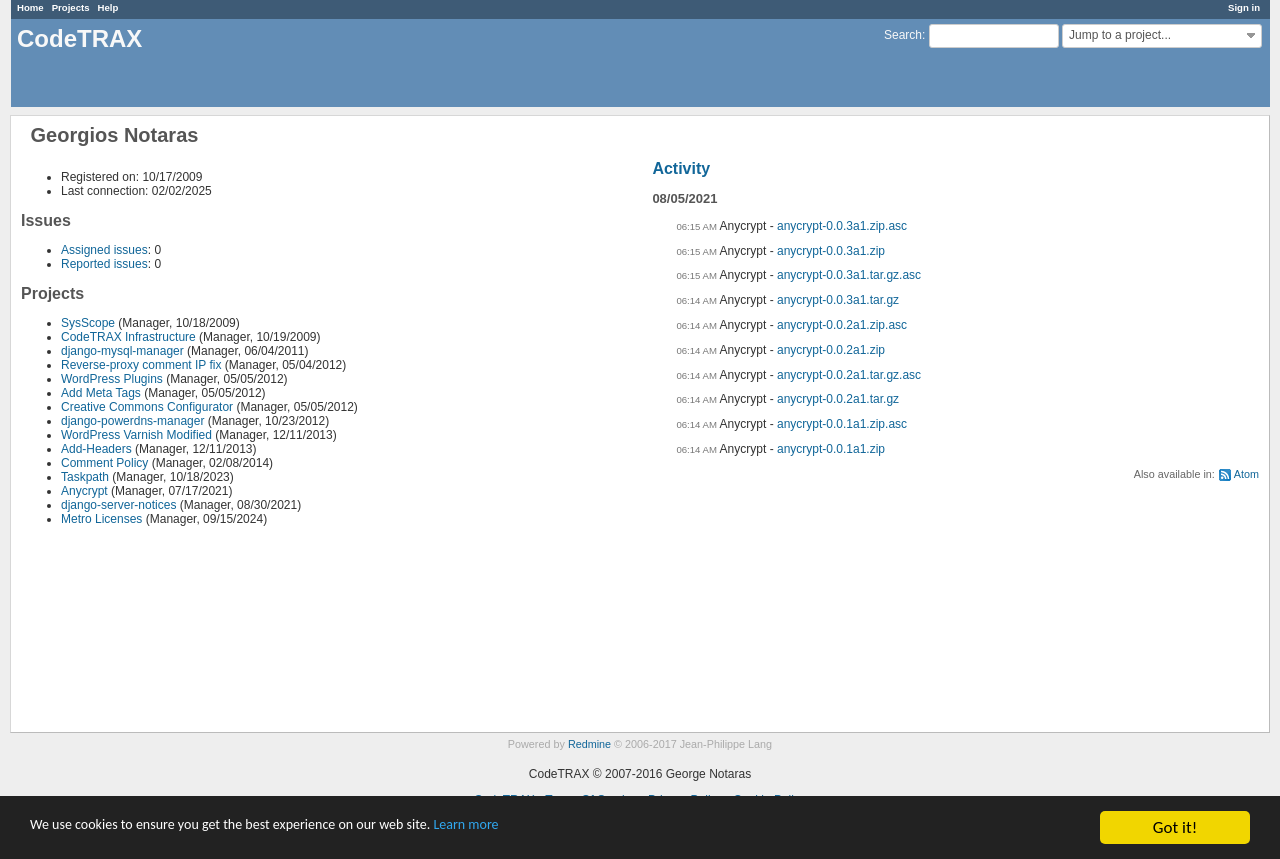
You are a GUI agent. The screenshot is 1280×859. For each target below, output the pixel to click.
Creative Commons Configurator (147, 407)
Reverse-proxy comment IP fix (141, 365)
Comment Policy (104, 463)
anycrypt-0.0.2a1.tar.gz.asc (849, 375)
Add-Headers (96, 449)
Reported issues (104, 264)
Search (903, 35)
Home (30, 7)
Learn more (559, 828)
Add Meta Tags (101, 393)
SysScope (88, 323)
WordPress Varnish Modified (136, 435)
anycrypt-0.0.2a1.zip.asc (842, 325)
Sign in (1244, 7)
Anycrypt (84, 491)
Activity (681, 168)
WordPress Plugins (112, 379)
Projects (71, 7)
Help (108, 7)
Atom (1246, 474)
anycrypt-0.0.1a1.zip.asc (842, 424)
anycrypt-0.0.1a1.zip (831, 449)
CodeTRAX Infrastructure (128, 337)
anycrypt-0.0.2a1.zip (831, 350)
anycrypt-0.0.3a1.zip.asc (842, 226)
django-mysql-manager (122, 351)
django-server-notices (118, 505)
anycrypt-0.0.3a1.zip (831, 251)
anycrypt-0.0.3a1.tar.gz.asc (849, 275)
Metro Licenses (101, 519)
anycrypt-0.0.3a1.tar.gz (838, 300)
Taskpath (85, 477)
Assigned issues (104, 250)
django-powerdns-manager (132, 421)
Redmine (589, 744)
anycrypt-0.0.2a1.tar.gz (838, 399)
